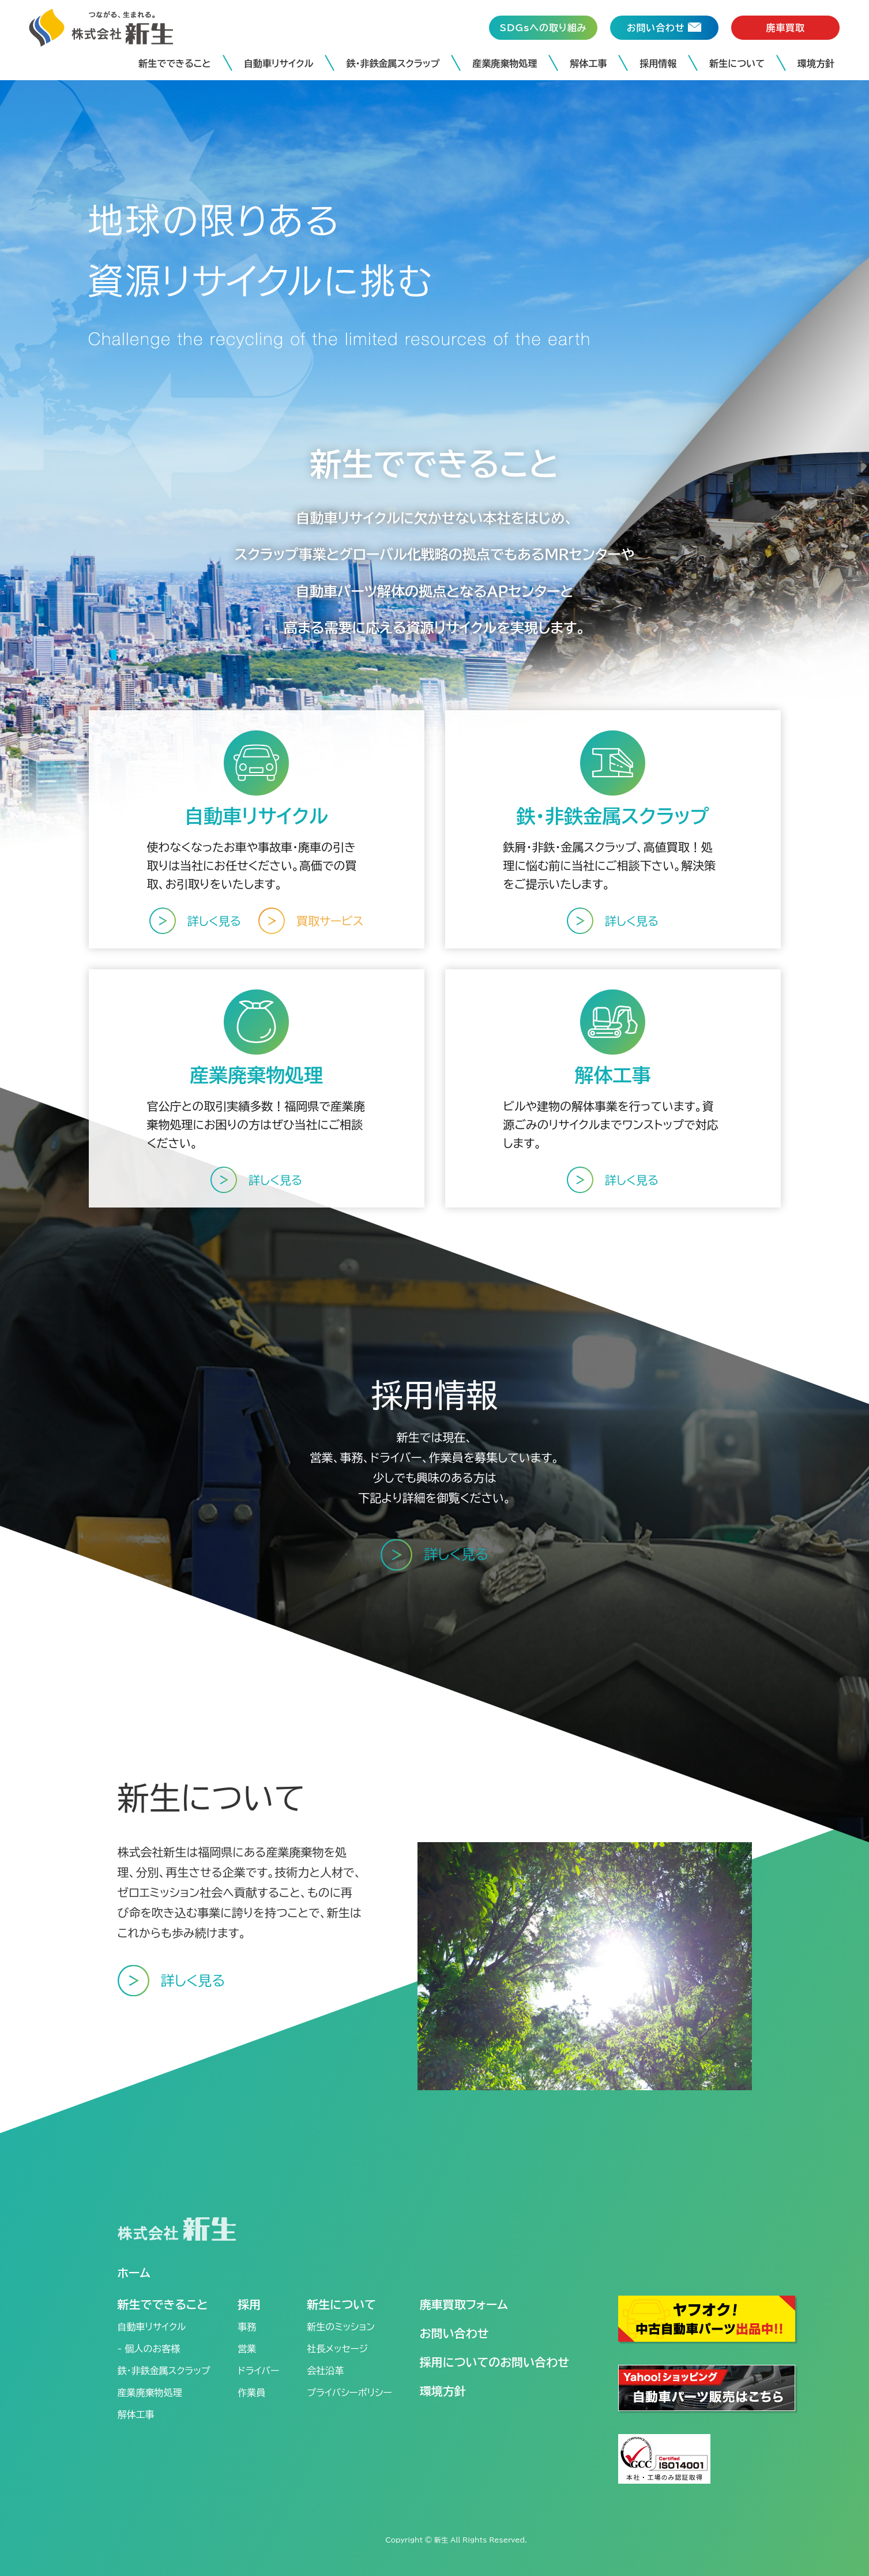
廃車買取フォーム (464, 2304)
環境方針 (815, 63)
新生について (737, 63)
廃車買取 (785, 27)
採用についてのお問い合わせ (494, 2362)
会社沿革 (325, 2370)
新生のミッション (341, 2326)
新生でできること (174, 63)
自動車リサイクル (279, 63)
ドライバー (258, 2370)
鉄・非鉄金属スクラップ (392, 63)
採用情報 (657, 63)
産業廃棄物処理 (504, 63)
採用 (249, 2304)
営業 (247, 2348)
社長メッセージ (337, 2348)
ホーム (134, 2272)
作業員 (251, 2392)
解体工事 (588, 63)
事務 (247, 2326)
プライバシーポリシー (349, 2392)
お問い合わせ (454, 2333)
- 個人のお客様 (149, 2348)
